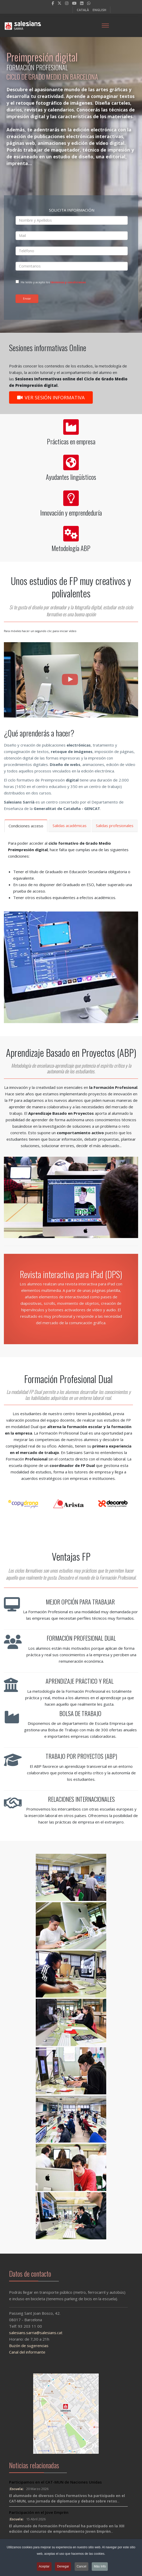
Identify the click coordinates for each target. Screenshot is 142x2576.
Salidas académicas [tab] (70, 825)
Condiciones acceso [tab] (26, 825)
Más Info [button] (100, 2567)
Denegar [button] (63, 2567)
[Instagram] (66, 3)
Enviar (27, 286)
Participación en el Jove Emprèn (38, 2512)
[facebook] (53, 3)
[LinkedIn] (81, 3)
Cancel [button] (81, 2567)
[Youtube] (74, 3)
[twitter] (59, 3)
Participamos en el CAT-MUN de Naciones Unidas (55, 2482)
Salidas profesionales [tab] (114, 825)
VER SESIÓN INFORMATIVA (51, 397)
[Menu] (105, 25)
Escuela (16, 2488)
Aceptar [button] (44, 2567)
